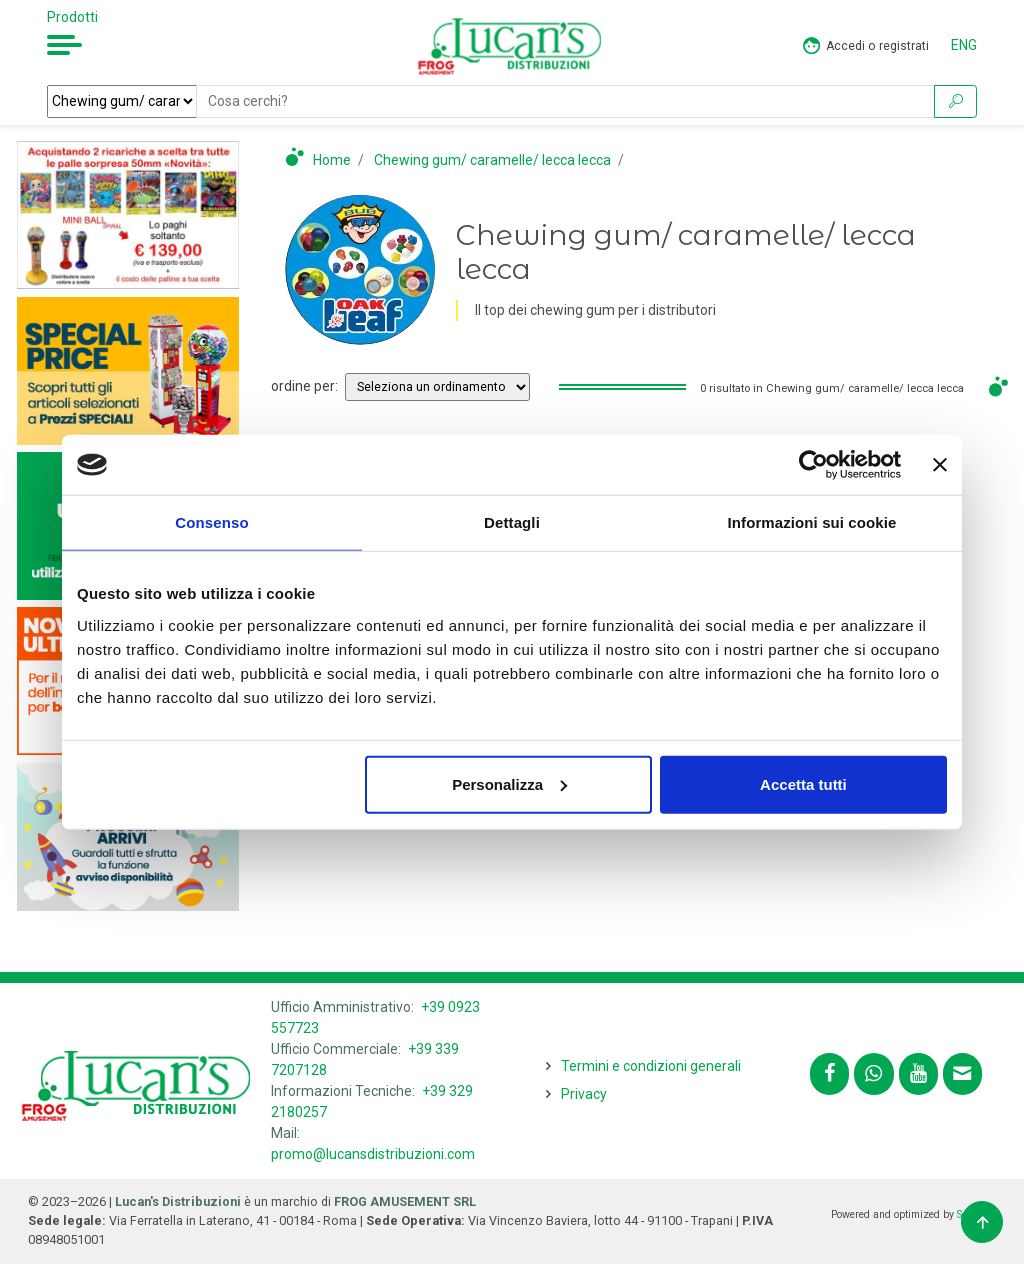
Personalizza (509, 783)
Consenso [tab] (211, 522)
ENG (964, 45)
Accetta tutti (803, 783)
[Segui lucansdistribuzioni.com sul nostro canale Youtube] (918, 1073)
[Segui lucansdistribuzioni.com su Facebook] (829, 1073)
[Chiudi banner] (940, 465)
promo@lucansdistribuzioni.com (373, 1154)
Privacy (584, 1094)
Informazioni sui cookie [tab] (812, 522)
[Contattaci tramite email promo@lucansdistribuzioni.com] (962, 1073)
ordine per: (304, 386)
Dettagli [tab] (512, 522)
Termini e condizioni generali (651, 1066)
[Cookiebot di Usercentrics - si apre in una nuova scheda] (813, 465)
